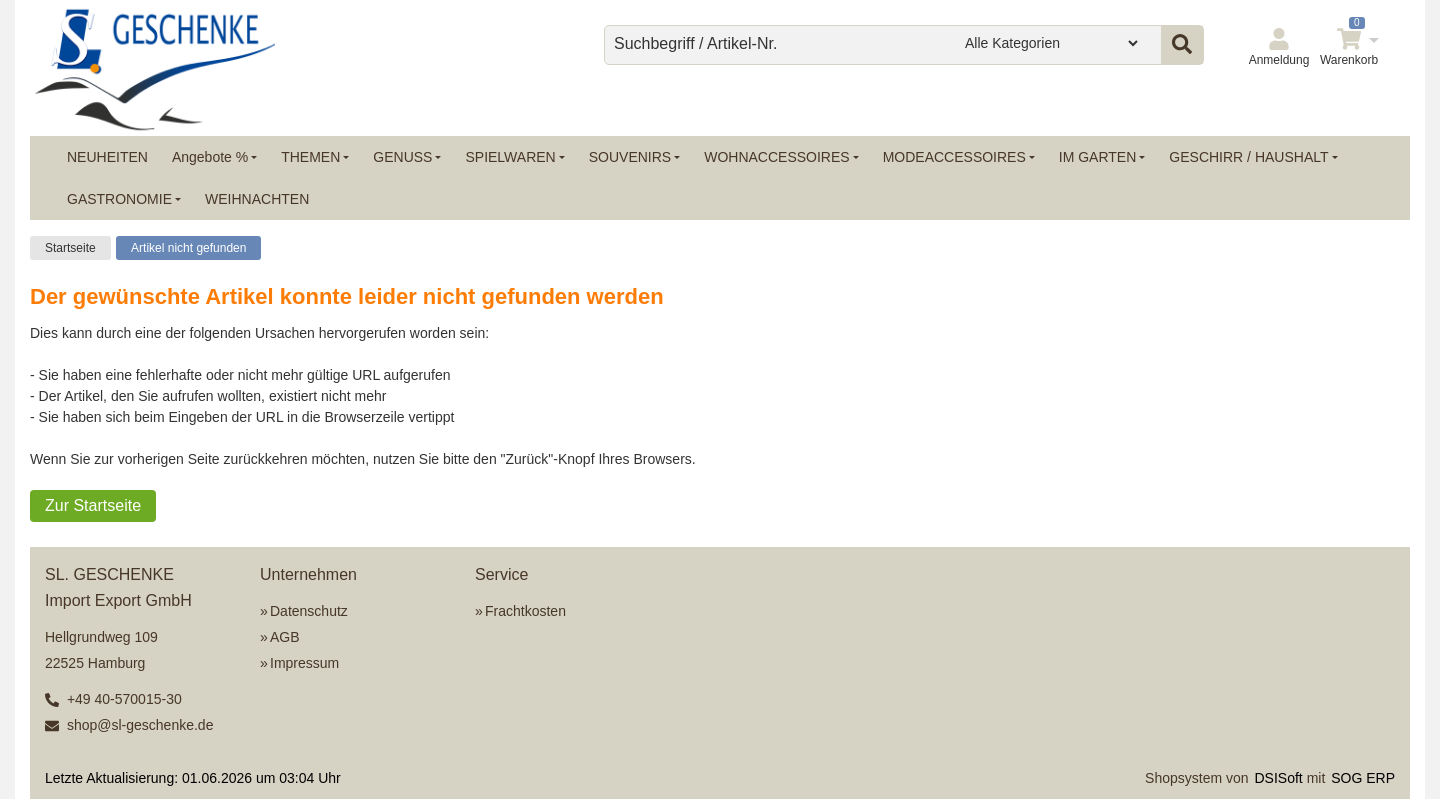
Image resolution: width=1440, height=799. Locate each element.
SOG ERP (1363, 778)
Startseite (70, 248)
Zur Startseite (93, 505)
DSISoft (1279, 778)
